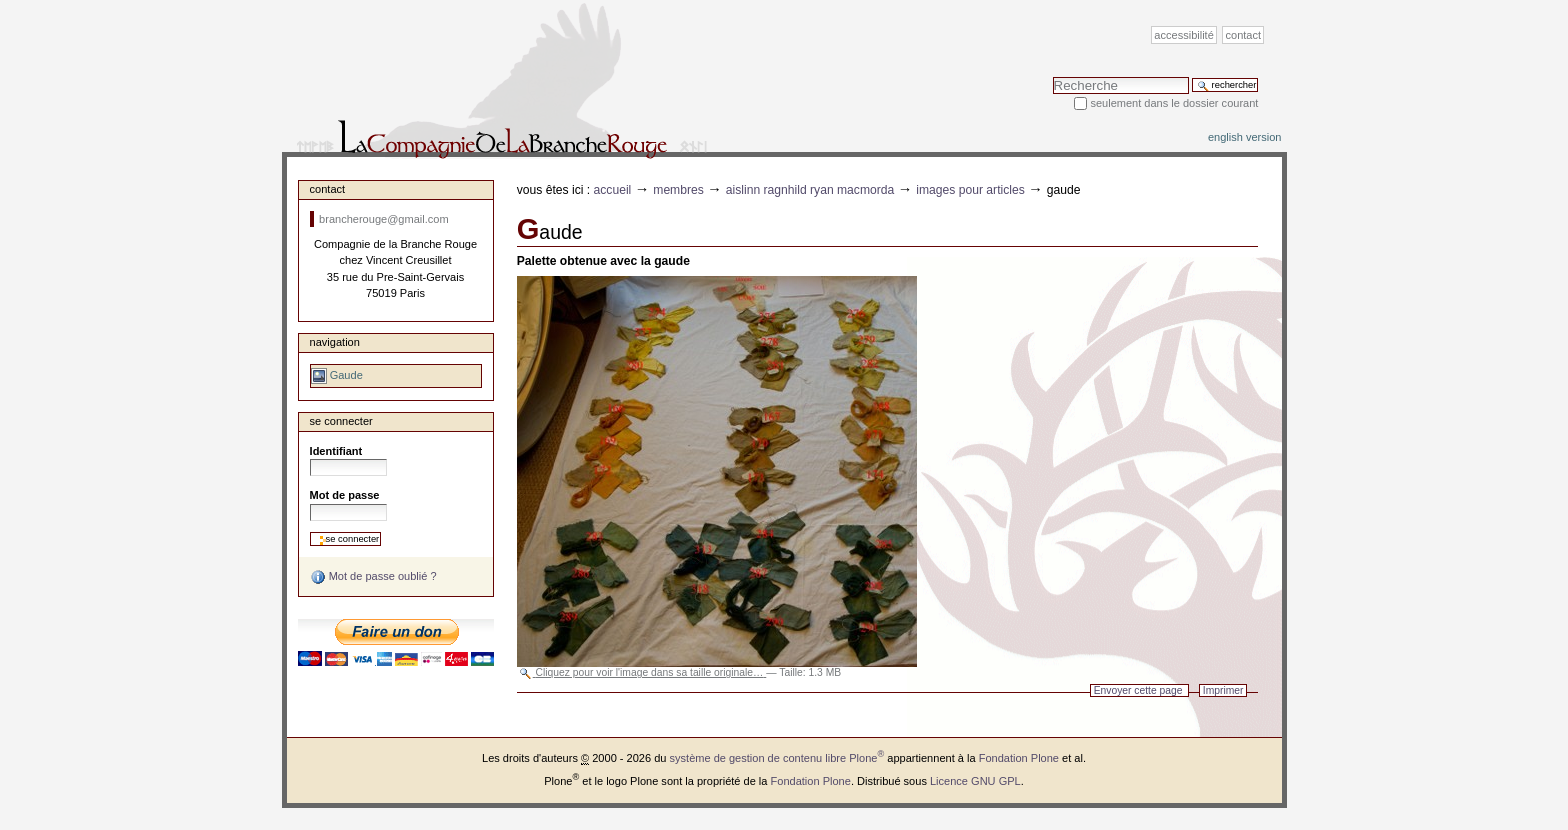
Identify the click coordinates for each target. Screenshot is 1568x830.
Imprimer (1223, 690)
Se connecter (341, 421)
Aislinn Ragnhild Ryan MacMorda (810, 190)
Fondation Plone (1019, 758)
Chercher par (1052, 76)
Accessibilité (1183, 35)
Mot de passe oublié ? (373, 577)
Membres (678, 190)
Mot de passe (345, 495)
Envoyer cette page (1138, 690)
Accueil (613, 190)
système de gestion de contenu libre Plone (777, 758)
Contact (1244, 35)
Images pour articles (970, 190)
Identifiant (336, 451)
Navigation (335, 342)
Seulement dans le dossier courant (1174, 103)
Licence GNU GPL (975, 781)
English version (1245, 137)
